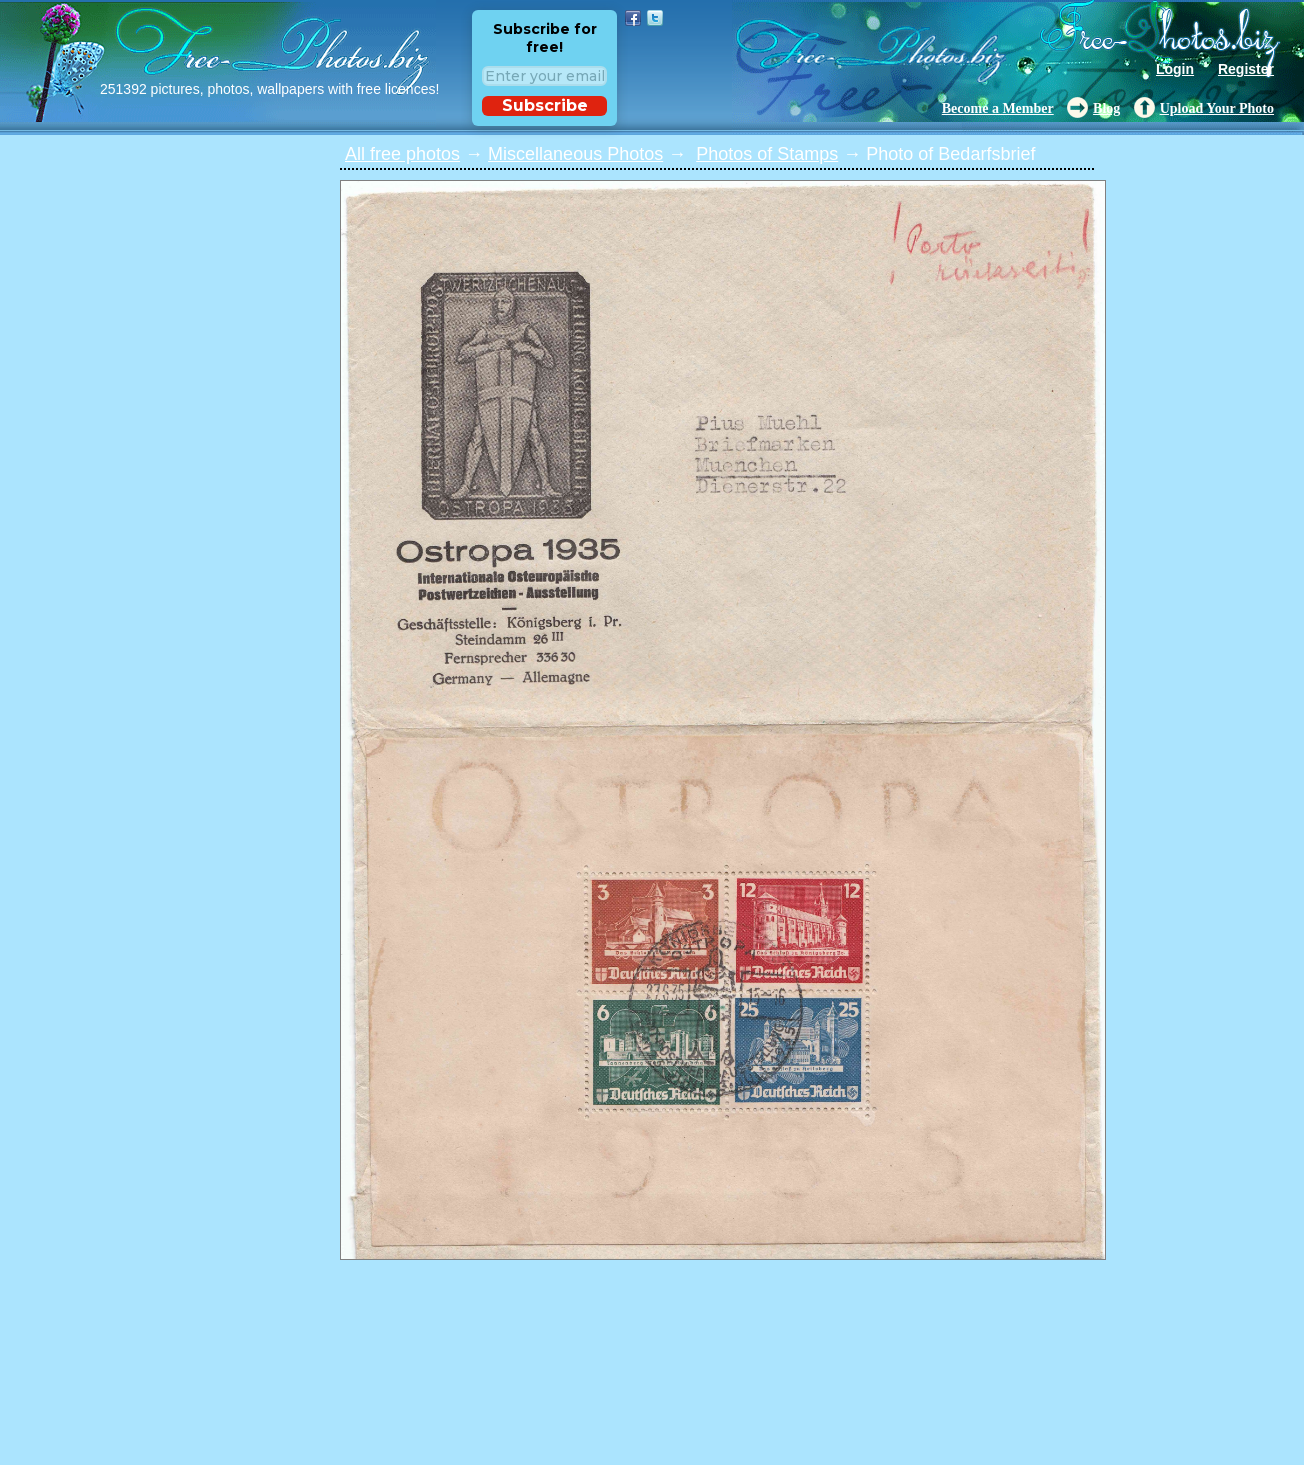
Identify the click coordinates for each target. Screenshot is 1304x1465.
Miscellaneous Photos (575, 154)
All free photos (402, 154)
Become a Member (998, 108)
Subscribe (545, 105)
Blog (1106, 108)
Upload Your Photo (1217, 108)
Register (1246, 69)
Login (1175, 69)
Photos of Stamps (767, 154)
